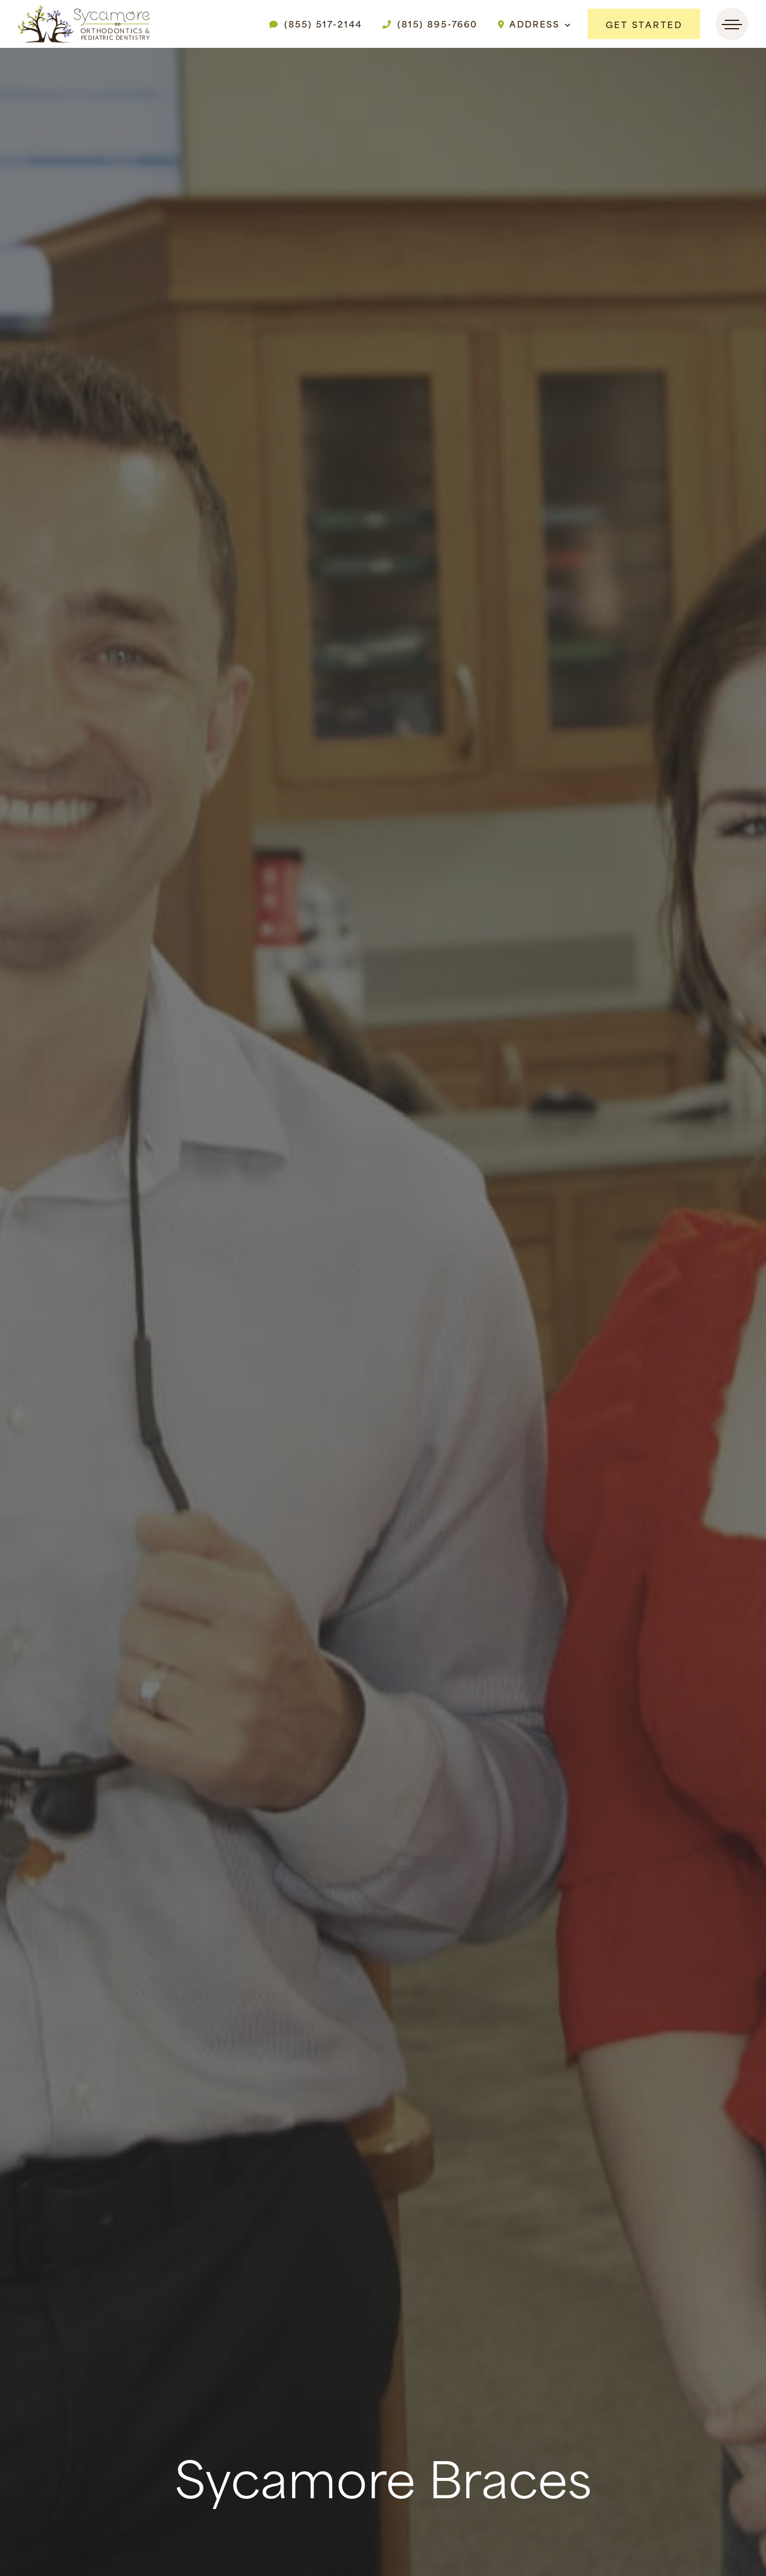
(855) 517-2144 (315, 24)
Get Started (644, 24)
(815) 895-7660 (430, 24)
